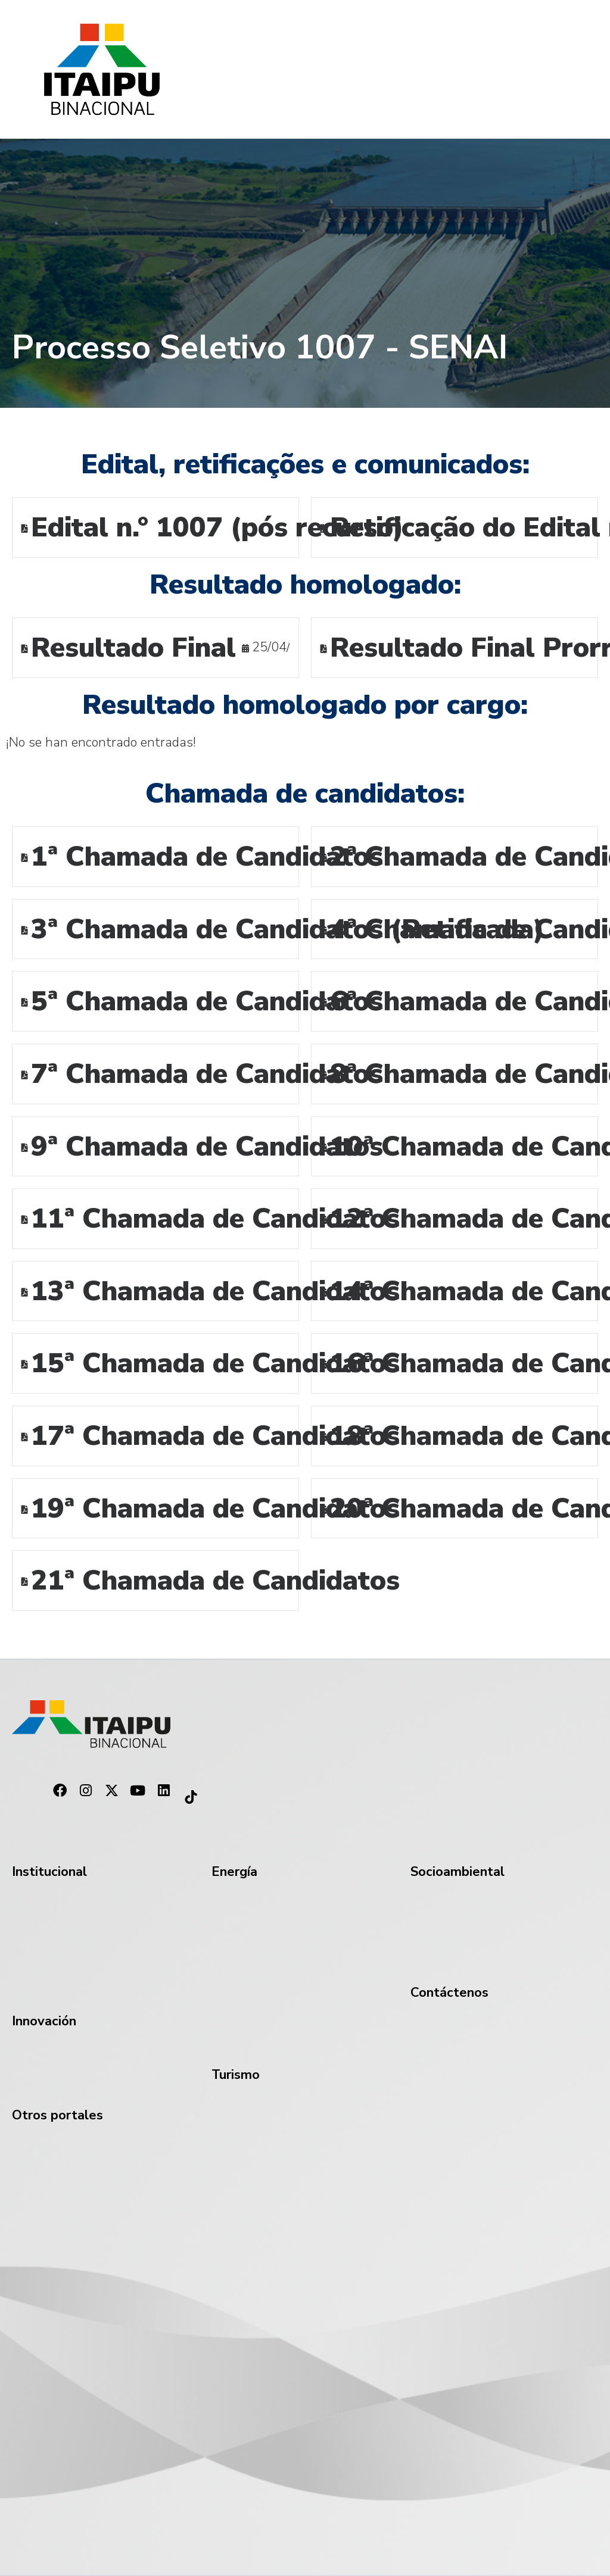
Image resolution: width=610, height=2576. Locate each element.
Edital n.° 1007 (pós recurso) (217, 529)
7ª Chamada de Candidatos (207, 1075)
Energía (234, 1873)
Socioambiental (457, 1873)
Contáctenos (449, 1993)
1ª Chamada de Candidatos (207, 858)
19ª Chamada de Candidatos (215, 1510)
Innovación (44, 2022)
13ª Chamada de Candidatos (215, 1292)
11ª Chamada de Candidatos (215, 1220)
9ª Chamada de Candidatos (207, 1148)
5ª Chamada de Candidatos (207, 1002)
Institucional (49, 1873)
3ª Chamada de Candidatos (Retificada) (287, 930)
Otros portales (57, 2116)
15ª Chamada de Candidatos (215, 1364)
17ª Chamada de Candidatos (215, 1437)
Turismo (235, 2076)
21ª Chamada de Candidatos (215, 1582)
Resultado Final (133, 649)
